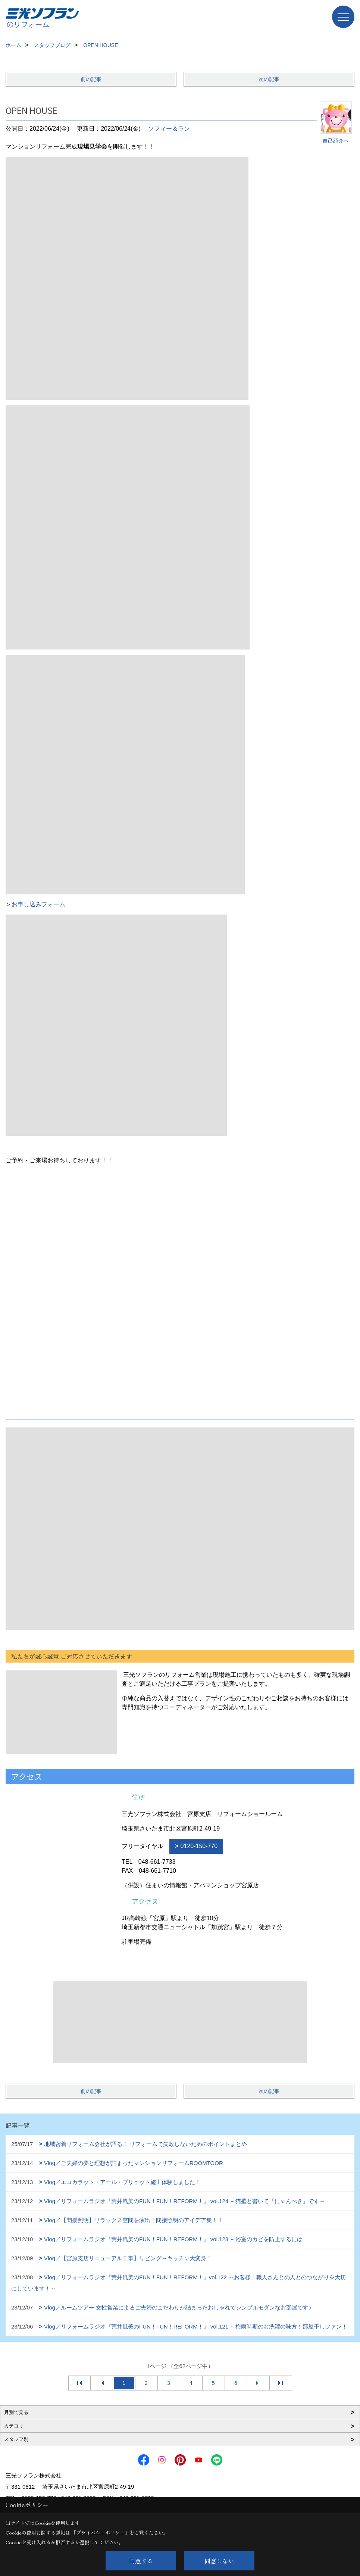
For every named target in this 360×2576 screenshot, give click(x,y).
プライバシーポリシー (100, 2532)
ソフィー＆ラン (169, 128)
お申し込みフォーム (38, 904)
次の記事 (269, 79)
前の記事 (91, 79)
